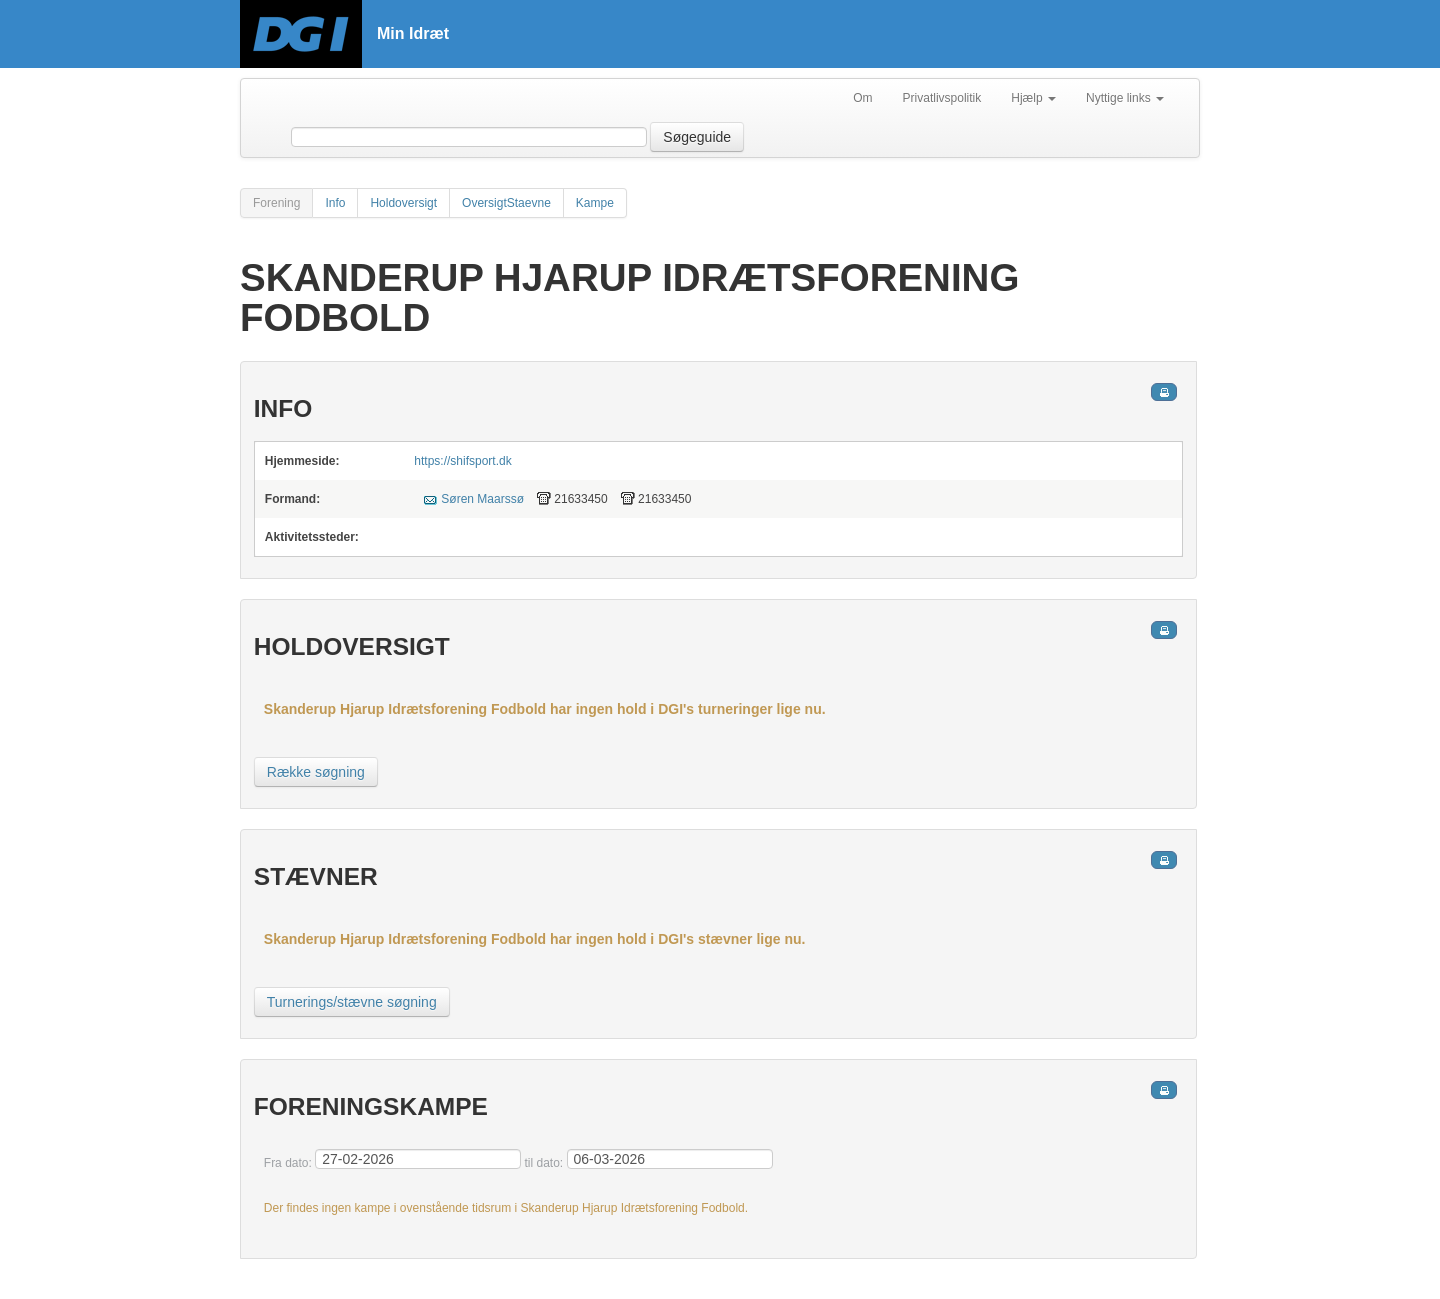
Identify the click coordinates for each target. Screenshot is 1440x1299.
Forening (276, 203)
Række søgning (316, 772)
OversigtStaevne (506, 203)
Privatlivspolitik (942, 98)
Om (862, 98)
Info (335, 203)
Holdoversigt (403, 203)
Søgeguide (697, 137)
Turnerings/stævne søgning (352, 1002)
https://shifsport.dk (462, 461)
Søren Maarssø (482, 499)
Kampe (595, 203)
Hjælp (1033, 98)
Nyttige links (1125, 98)
